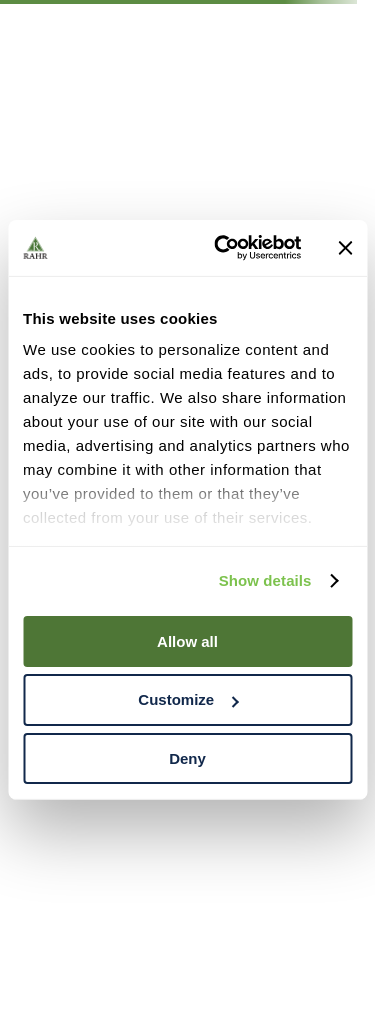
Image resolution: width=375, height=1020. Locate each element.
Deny (187, 758)
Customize (188, 699)
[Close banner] (345, 248)
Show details (265, 580)
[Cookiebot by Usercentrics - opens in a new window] (223, 248)
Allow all (187, 640)
